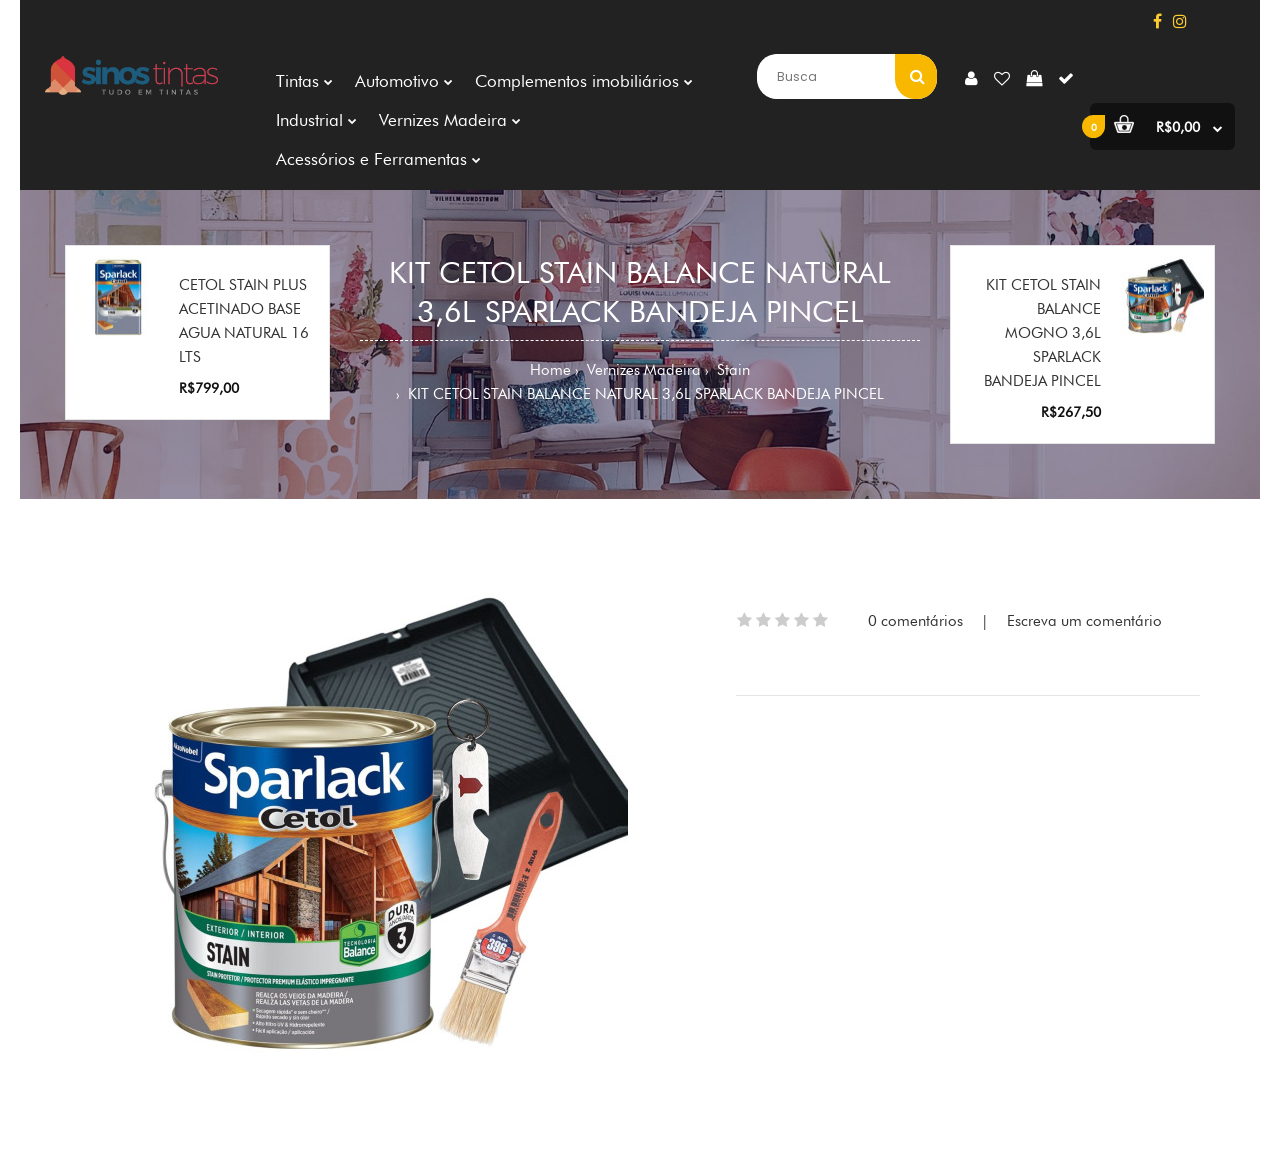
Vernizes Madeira (642, 370)
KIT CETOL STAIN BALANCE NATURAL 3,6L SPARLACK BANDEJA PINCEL (644, 394)
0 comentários (915, 621)
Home (550, 370)
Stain (731, 370)
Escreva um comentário (1084, 621)
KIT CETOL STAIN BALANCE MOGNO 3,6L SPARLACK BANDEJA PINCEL (1042, 333)
